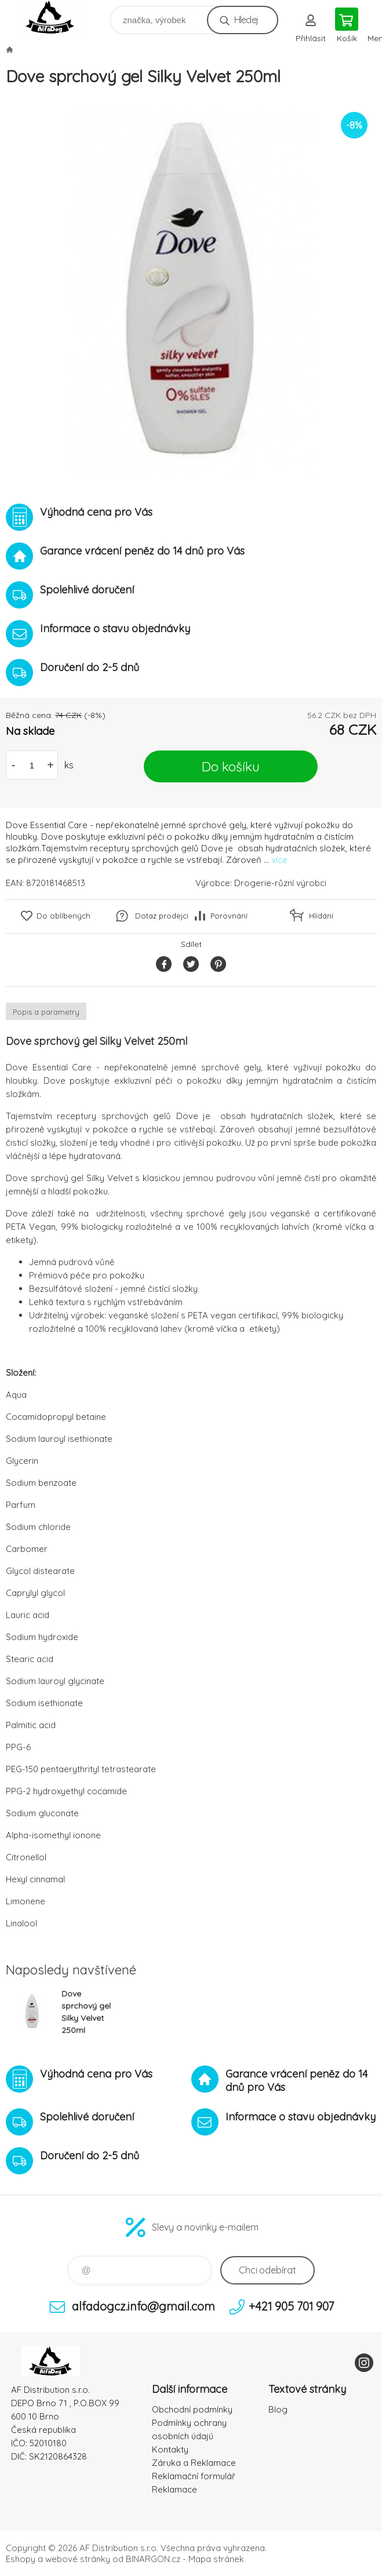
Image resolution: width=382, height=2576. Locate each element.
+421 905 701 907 (291, 2306)
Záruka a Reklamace (194, 2462)
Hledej (246, 19)
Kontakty (170, 2449)
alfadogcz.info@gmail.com (143, 2306)
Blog (278, 2409)
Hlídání (321, 915)
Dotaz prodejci (161, 915)
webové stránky (77, 2558)
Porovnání (229, 915)
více (279, 859)
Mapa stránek (216, 2558)
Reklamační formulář (193, 2476)
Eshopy (20, 2558)
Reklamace (174, 2489)
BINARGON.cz (153, 2558)
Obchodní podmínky (192, 2409)
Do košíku (231, 766)
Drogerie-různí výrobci (280, 882)
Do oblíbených (63, 915)
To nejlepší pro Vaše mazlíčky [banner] (57, 17)
